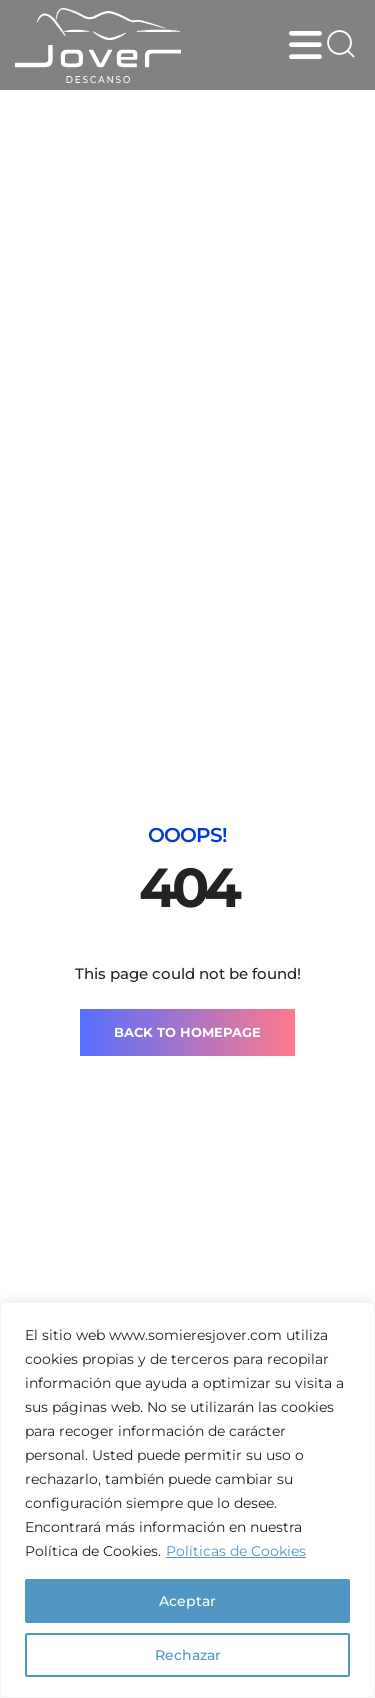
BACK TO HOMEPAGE (187, 1032)
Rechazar (188, 1655)
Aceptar (187, 1601)
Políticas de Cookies (236, 1551)
